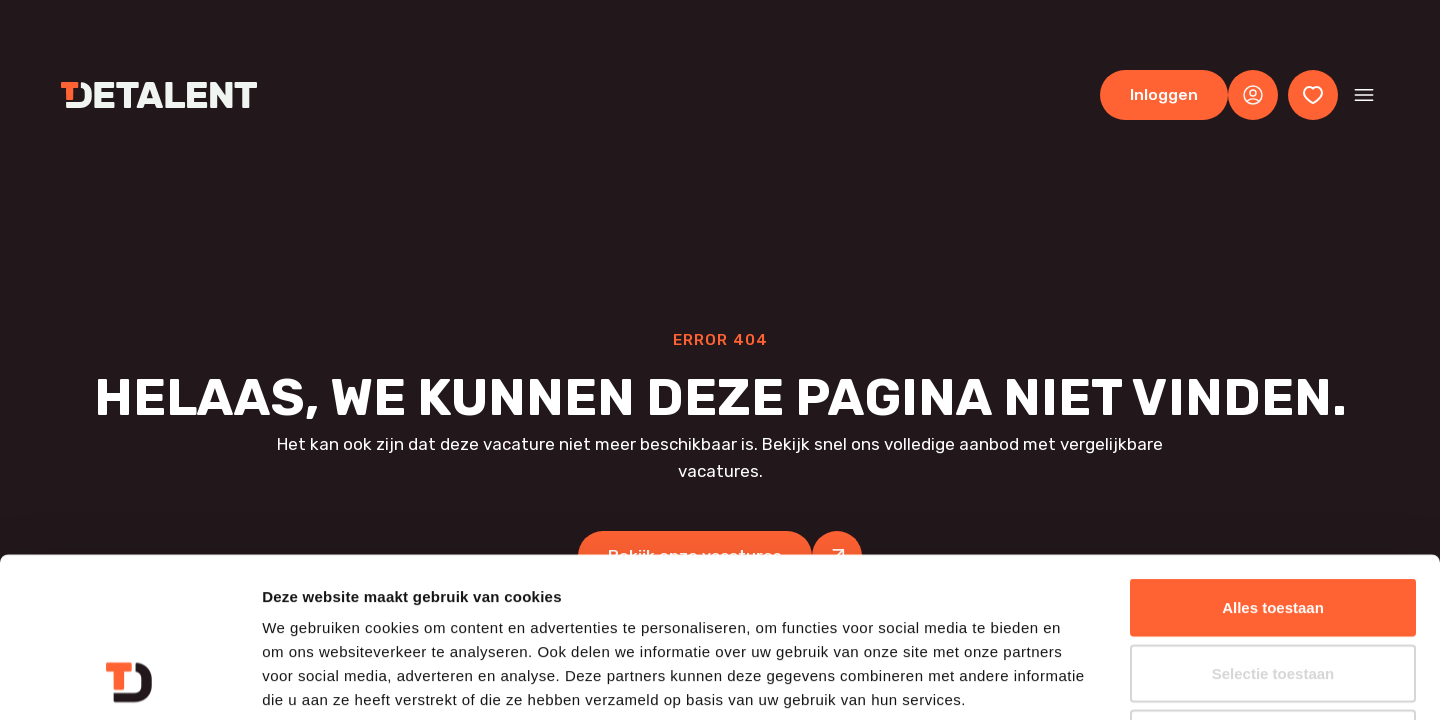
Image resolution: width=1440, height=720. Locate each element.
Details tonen (1080, 680)
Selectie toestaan (1273, 523)
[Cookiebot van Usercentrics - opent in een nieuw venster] (129, 681)
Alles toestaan (1273, 457)
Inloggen (1164, 94)
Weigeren (1272, 588)
